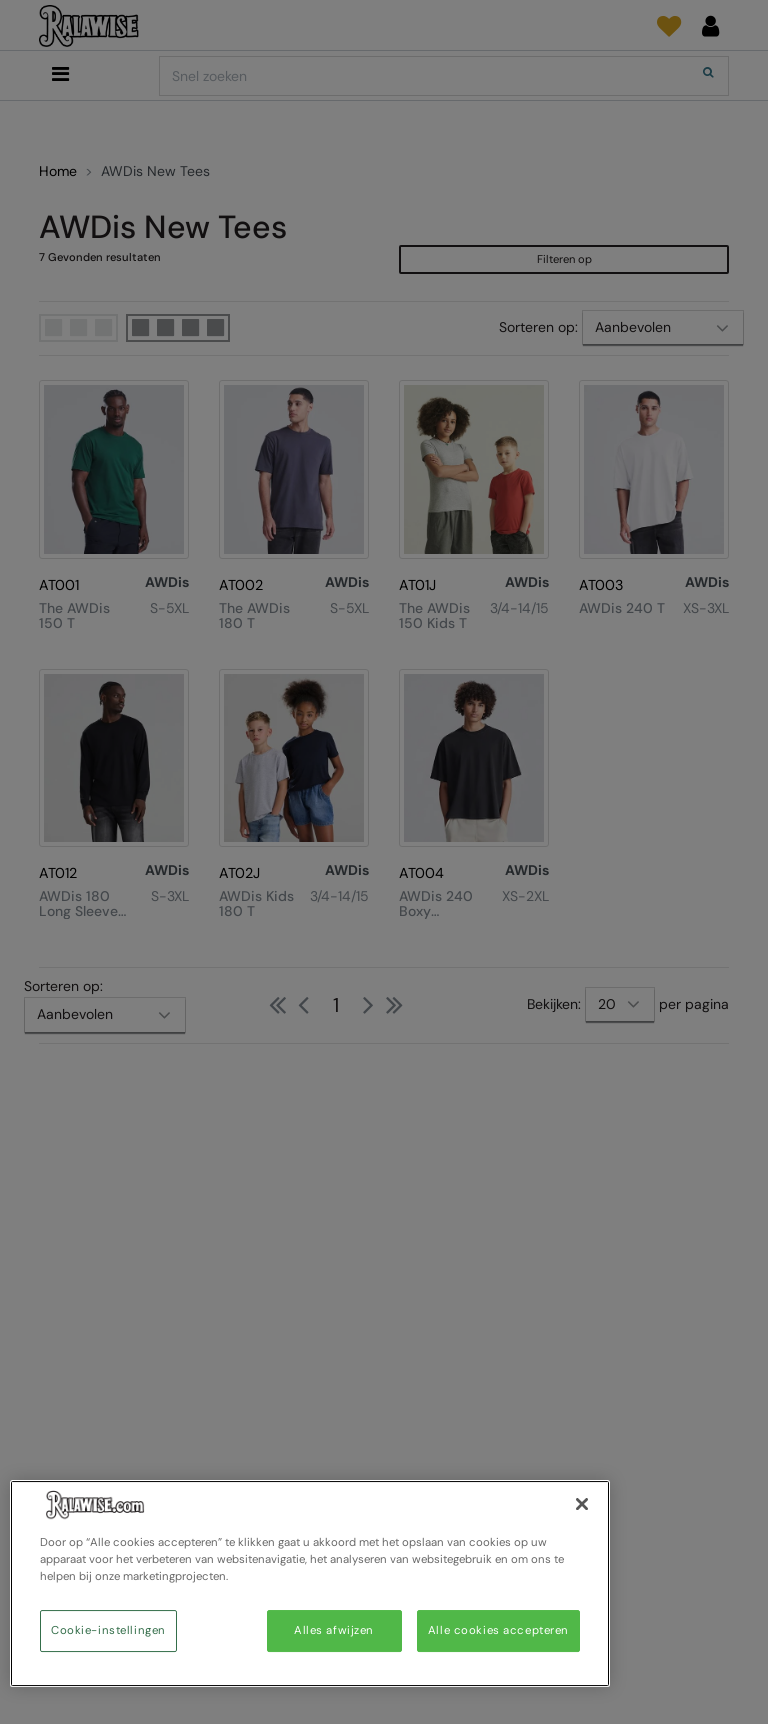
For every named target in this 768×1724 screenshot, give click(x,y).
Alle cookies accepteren (498, 1630)
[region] (310, 1583)
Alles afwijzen (334, 1630)
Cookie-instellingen (108, 1630)
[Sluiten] (582, 1504)
